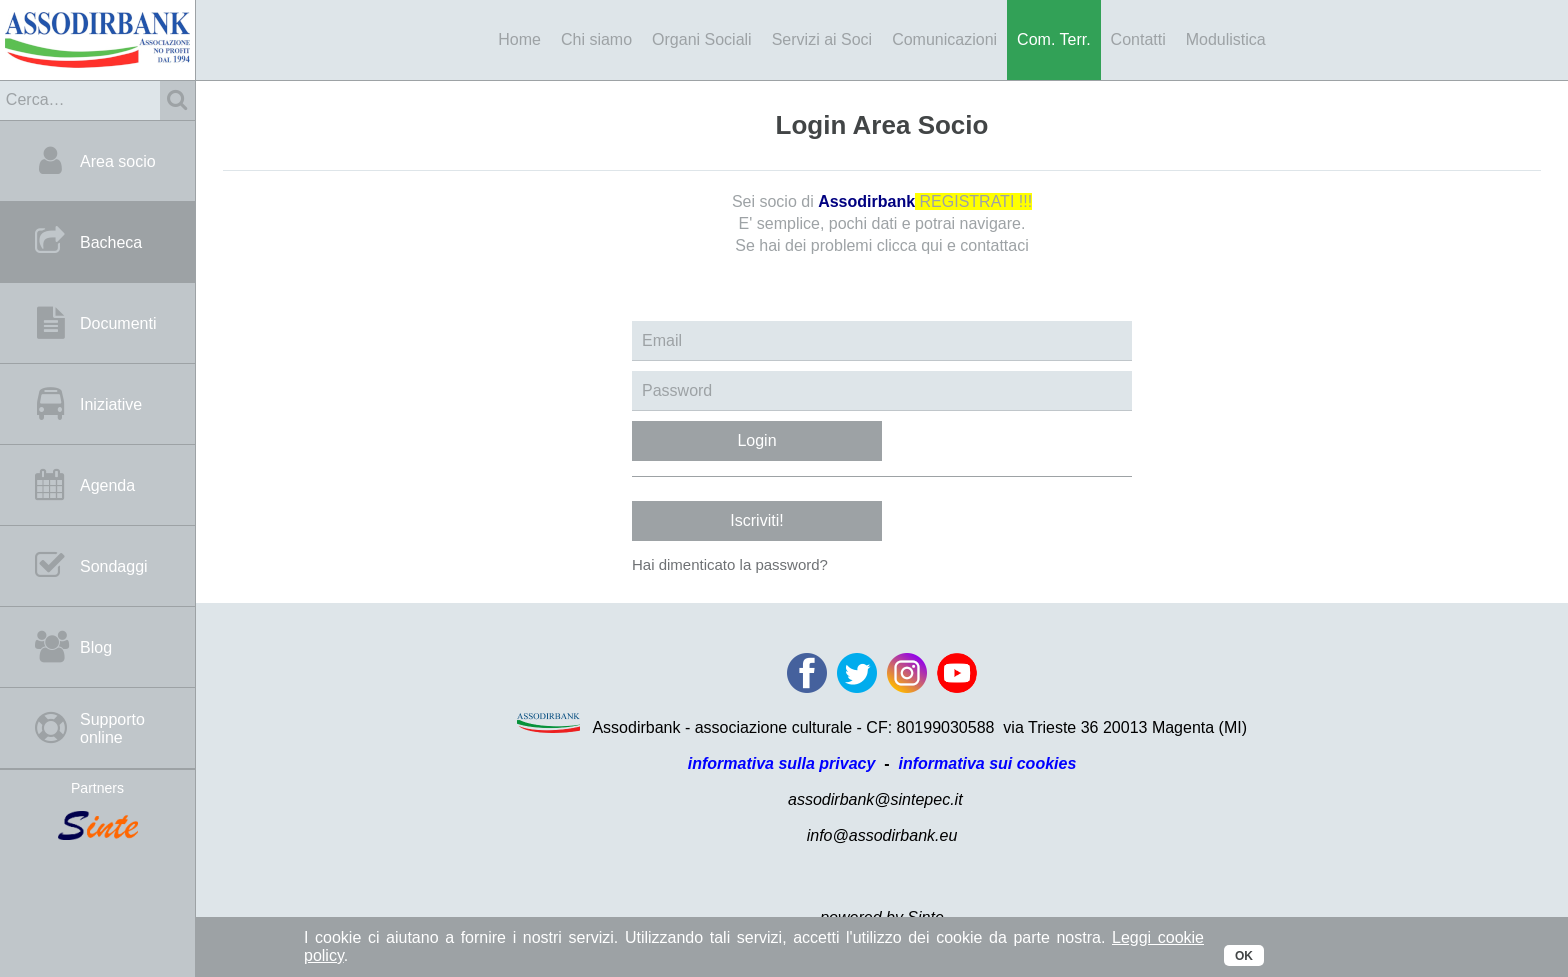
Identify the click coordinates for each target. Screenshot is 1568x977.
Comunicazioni (944, 39)
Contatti (1138, 39)
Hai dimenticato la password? (730, 564)
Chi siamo (596, 39)
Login (756, 440)
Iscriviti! (756, 520)
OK (1244, 956)
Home (519, 39)
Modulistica (1226, 39)
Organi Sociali (702, 39)
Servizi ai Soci (822, 39)
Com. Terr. (1054, 39)
